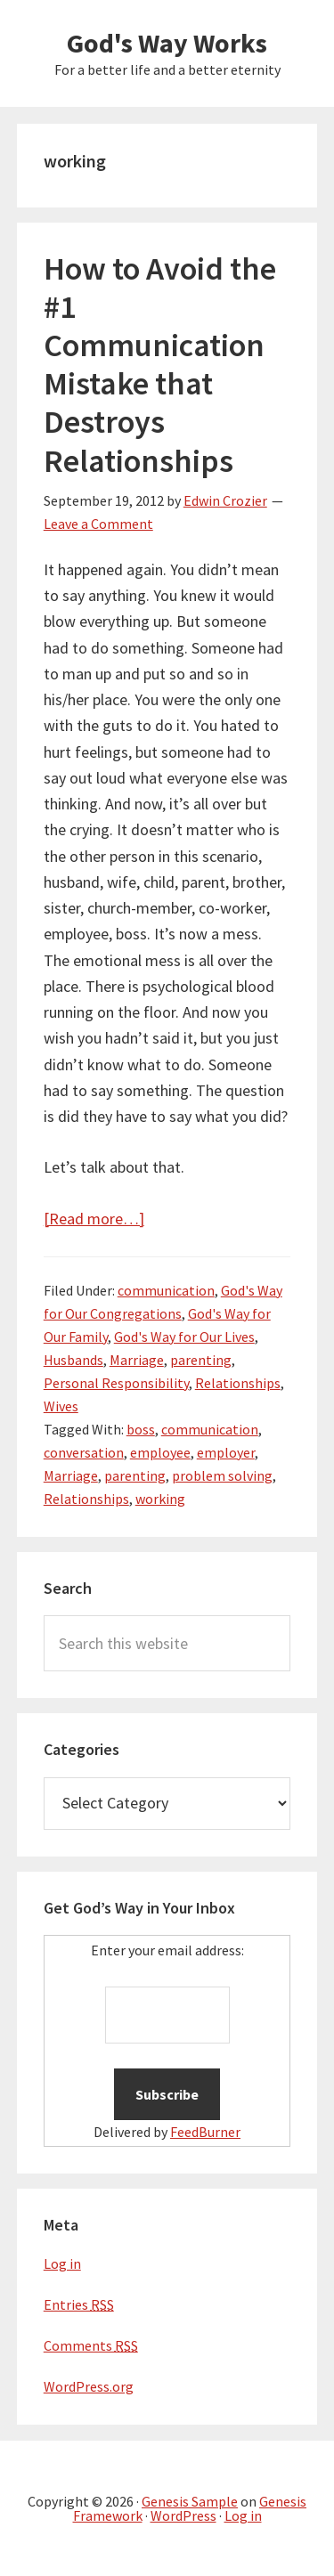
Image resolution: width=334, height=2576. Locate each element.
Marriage (137, 1360)
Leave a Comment (98, 523)
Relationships (238, 1383)
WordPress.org (89, 2386)
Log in (62, 2263)
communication (166, 1290)
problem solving (222, 1475)
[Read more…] (94, 1218)
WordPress (183, 2515)
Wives (61, 1406)
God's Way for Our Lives (184, 1336)
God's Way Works (167, 43)
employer (226, 1452)
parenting (201, 1360)
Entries (79, 2304)
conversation (84, 1452)
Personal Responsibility (116, 1383)
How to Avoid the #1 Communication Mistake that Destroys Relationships (160, 364)
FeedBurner (205, 2132)
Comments (91, 2345)
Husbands (73, 1360)
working (160, 1498)
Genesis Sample (190, 2501)
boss (140, 1429)
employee (160, 1452)
